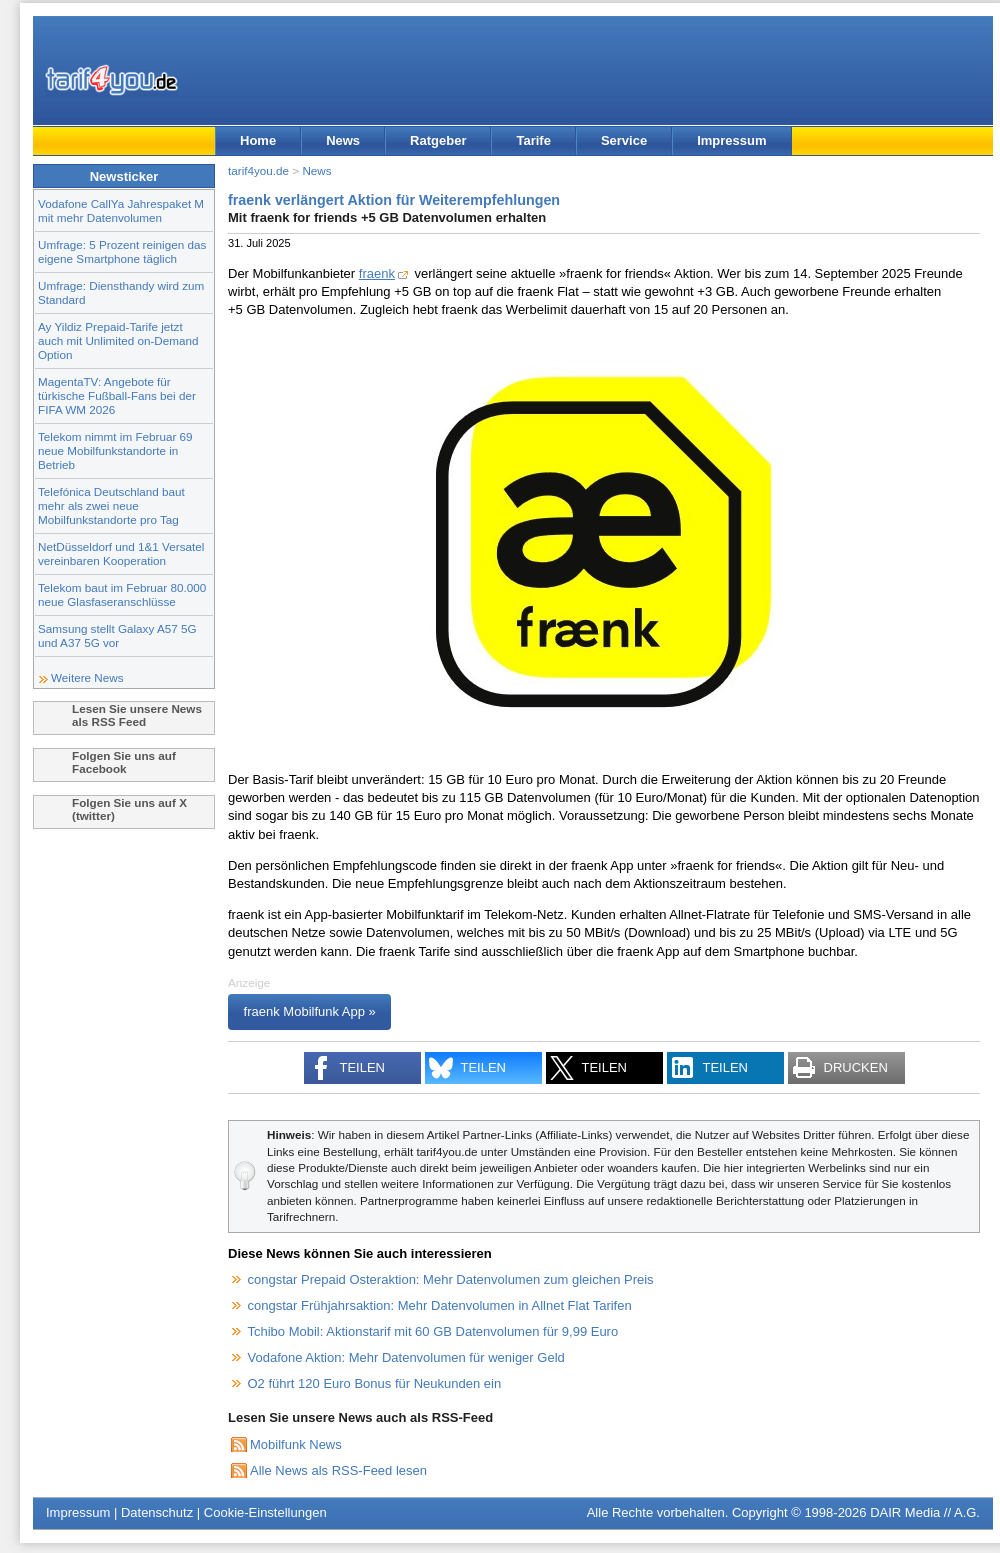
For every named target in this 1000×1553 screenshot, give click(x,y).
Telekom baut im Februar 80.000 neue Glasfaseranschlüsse (122, 594)
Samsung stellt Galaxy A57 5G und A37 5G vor (117, 635)
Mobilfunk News (296, 1444)
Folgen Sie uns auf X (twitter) (129, 809)
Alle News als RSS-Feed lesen (338, 1470)
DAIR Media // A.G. (925, 1512)
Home (258, 140)
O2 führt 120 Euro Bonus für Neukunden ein (375, 1383)
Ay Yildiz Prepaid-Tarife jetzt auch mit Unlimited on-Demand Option (118, 340)
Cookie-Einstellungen (265, 1512)
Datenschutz (157, 1512)
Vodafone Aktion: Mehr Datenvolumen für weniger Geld (406, 1357)
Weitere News (87, 677)
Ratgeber (438, 140)
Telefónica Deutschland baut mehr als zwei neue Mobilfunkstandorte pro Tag (111, 505)
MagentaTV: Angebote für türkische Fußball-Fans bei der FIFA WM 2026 (117, 395)
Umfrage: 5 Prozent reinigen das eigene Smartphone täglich (122, 251)
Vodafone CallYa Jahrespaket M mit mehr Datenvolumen (121, 210)
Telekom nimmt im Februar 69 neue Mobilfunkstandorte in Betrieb (115, 450)
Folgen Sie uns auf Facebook (124, 762)
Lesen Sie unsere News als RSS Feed (137, 715)
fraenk (377, 273)
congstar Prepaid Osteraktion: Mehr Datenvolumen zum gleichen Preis (451, 1279)
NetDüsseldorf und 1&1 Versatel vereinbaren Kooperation (121, 553)
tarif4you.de (258, 170)
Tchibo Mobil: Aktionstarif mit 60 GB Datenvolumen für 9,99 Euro (433, 1331)
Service (624, 140)
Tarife (533, 140)
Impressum (731, 140)
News (343, 140)
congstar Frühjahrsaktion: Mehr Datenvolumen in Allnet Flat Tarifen (440, 1305)
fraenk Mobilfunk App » (310, 1012)
